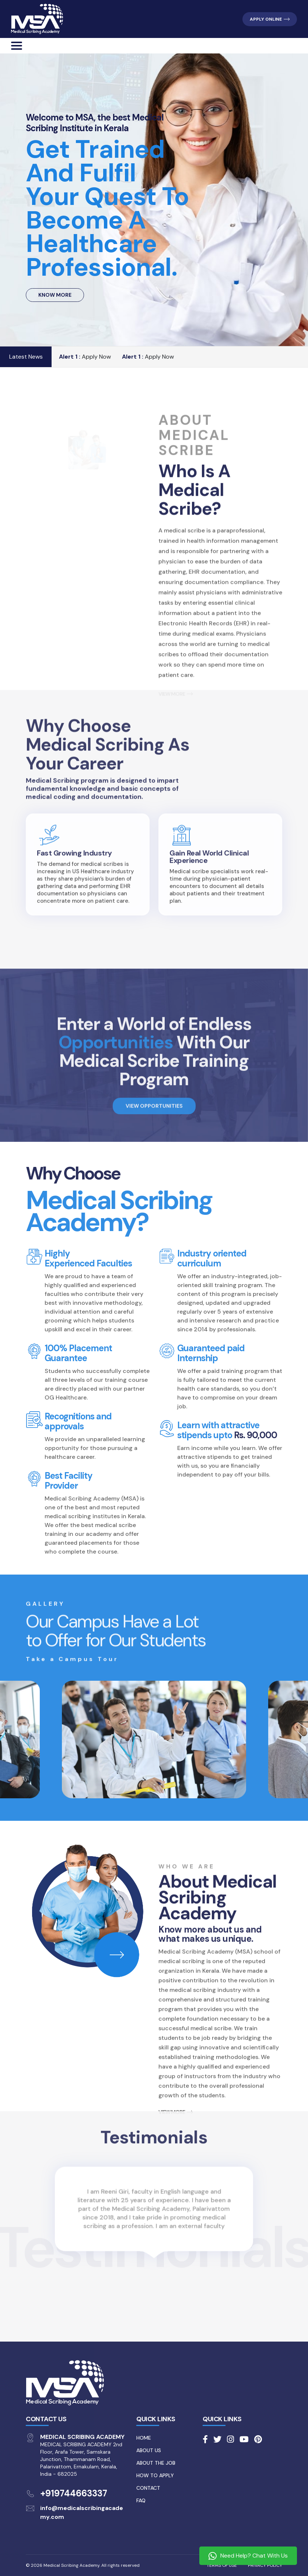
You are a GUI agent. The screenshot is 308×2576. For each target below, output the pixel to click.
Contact (148, 2488)
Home (143, 2437)
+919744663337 (73, 2493)
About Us (148, 2450)
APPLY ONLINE (270, 19)
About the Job (155, 2463)
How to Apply (155, 2475)
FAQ (141, 2500)
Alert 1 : (69, 356)
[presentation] (28, 2218)
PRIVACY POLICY (265, 2565)
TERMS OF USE (222, 2565)
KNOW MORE (54, 295)
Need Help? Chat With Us (248, 2556)
